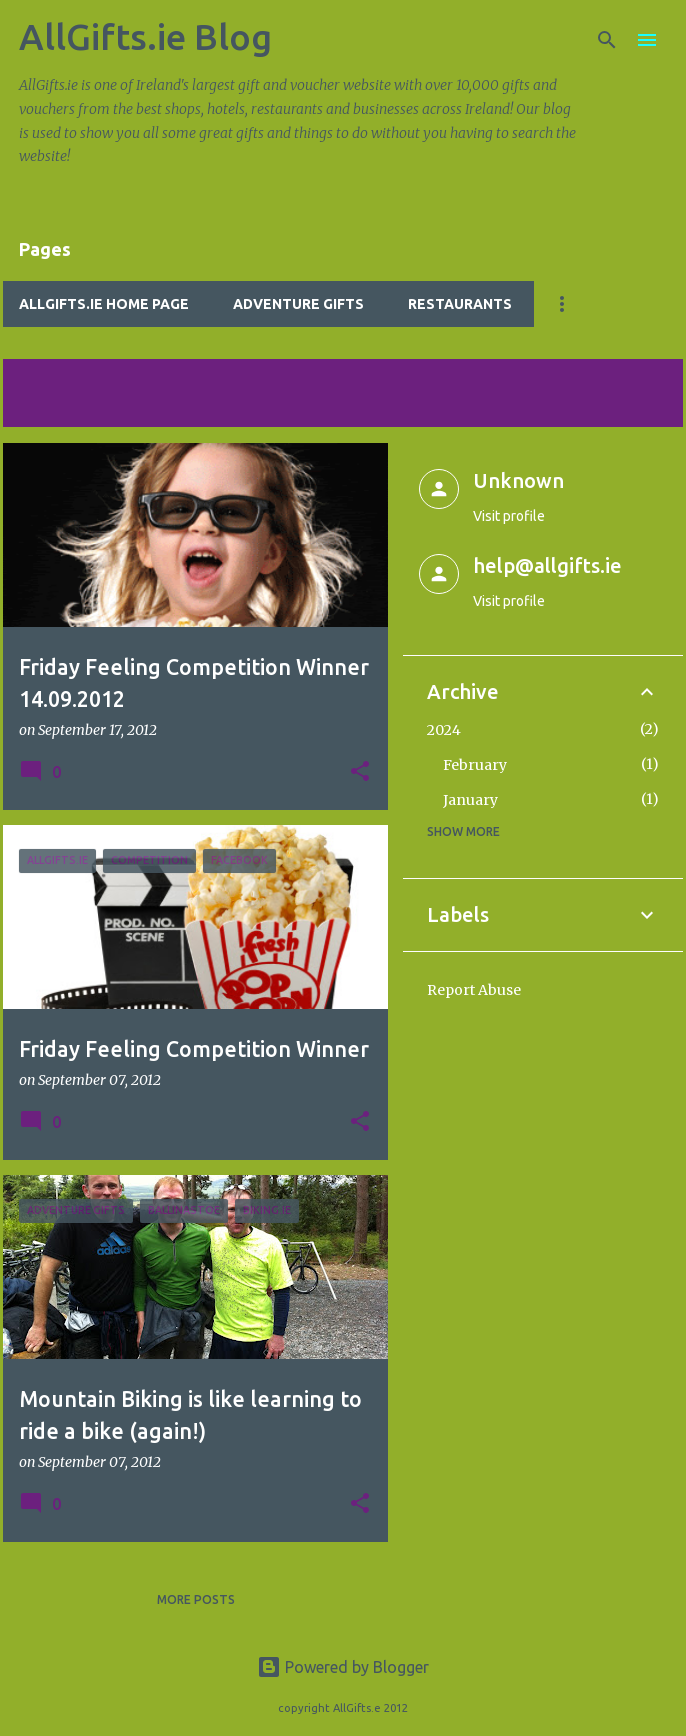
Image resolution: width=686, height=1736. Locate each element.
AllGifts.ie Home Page (104, 304)
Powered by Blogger (343, 1667)
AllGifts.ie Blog (145, 36)
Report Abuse (474, 990)
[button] (360, 772)
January (470, 800)
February (475, 765)
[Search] (607, 40)
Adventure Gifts (298, 304)
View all (45, 408)
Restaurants (460, 304)
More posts (196, 1599)
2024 (444, 730)
